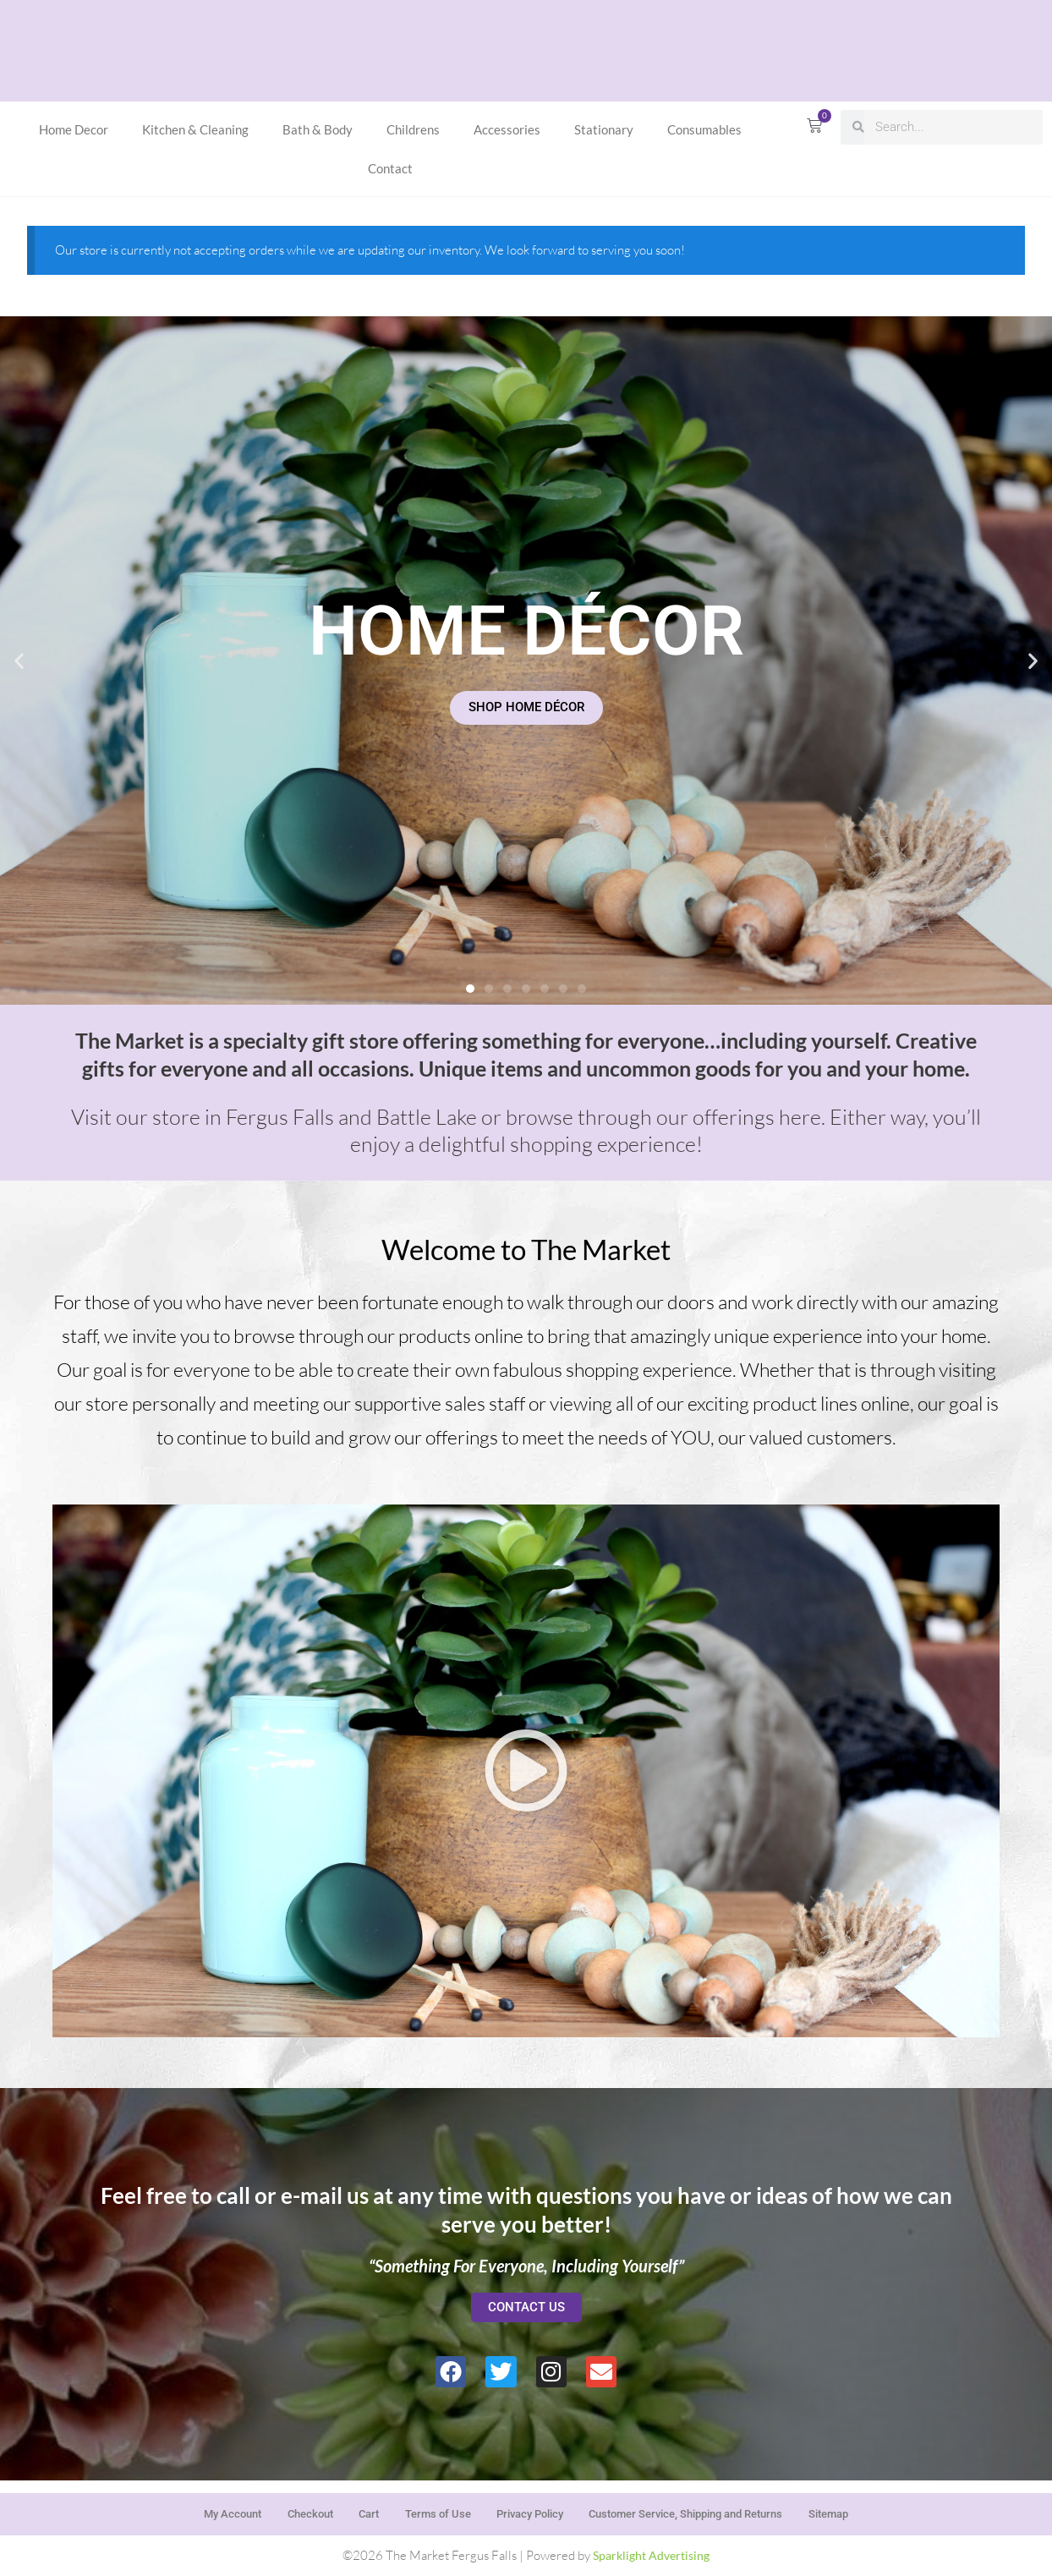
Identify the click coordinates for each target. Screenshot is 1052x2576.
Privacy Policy (533, 2508)
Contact (390, 168)
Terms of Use (427, 2508)
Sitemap (875, 2508)
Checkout (275, 2508)
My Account (185, 2508)
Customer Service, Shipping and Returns (712, 2508)
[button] (19, 660)
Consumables (704, 129)
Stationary (603, 129)
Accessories (507, 129)
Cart (346, 2508)
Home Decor (73, 129)
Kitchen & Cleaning (195, 129)
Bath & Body (317, 129)
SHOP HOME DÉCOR (526, 707)
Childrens (413, 129)
